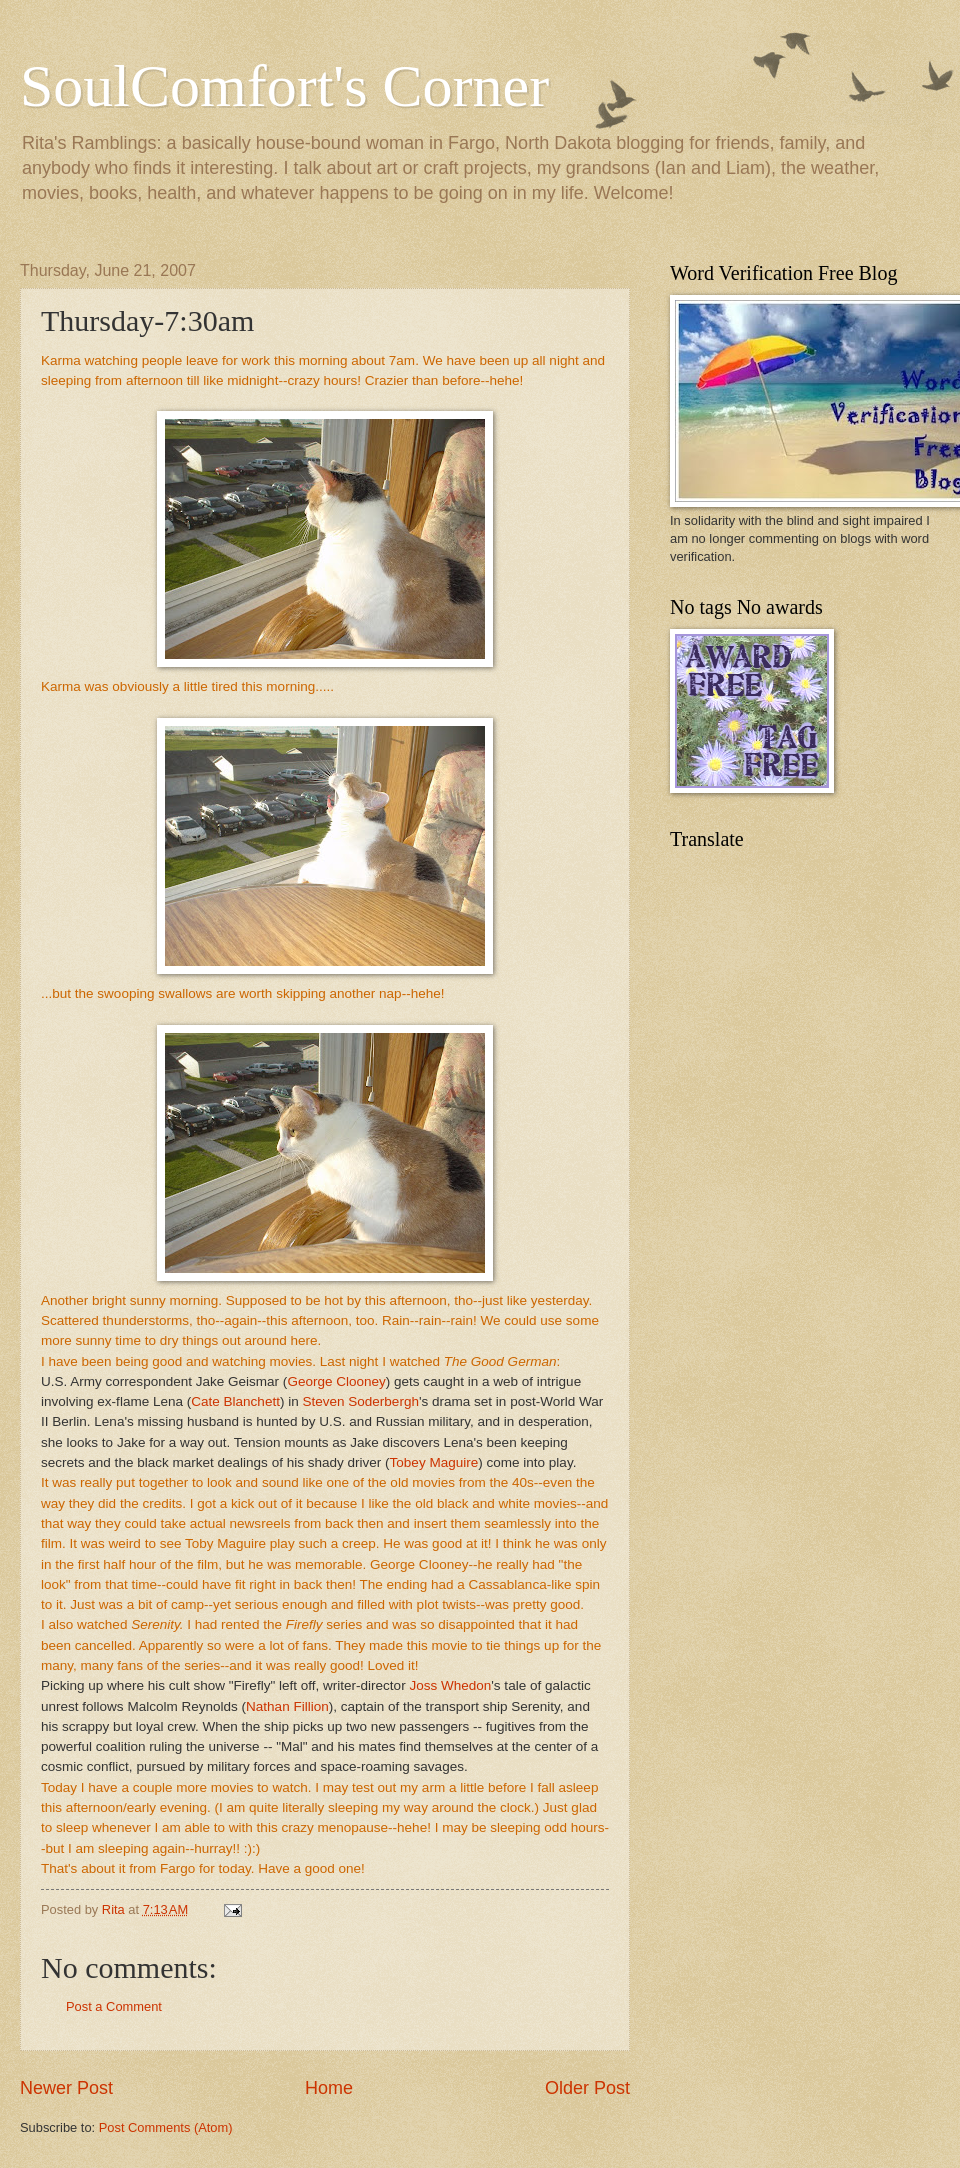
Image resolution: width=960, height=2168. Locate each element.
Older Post (587, 2088)
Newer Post (66, 2088)
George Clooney (336, 1381)
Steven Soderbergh (360, 1401)
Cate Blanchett (235, 1401)
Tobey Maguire (434, 1462)
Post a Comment (114, 2006)
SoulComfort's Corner (284, 86)
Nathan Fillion (287, 1706)
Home (329, 2088)
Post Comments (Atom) (166, 2127)
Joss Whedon (450, 1685)
